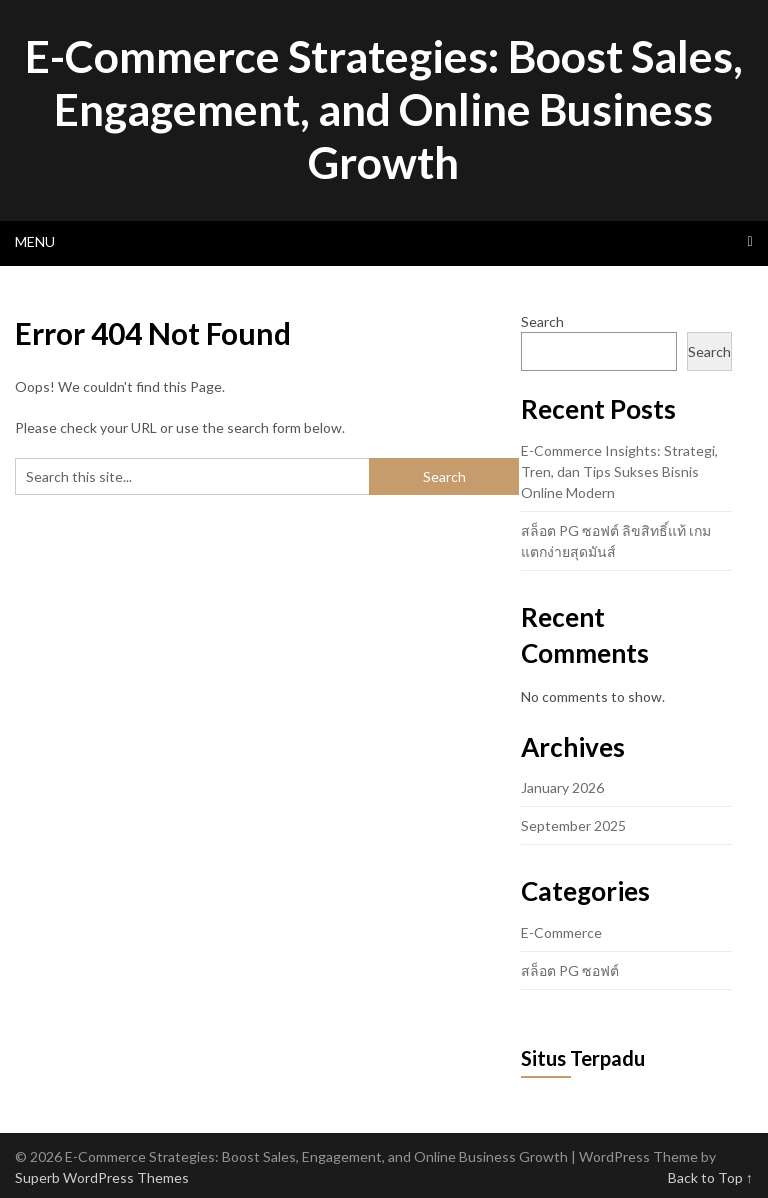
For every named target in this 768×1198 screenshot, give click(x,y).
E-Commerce (561, 932)
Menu (35, 241)
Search (542, 321)
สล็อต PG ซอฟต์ (570, 970)
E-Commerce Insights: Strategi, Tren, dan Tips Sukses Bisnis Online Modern (619, 471)
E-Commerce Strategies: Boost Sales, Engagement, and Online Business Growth (384, 109)
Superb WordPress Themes (102, 1177)
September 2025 (573, 825)
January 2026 (562, 787)
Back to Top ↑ (710, 1177)
